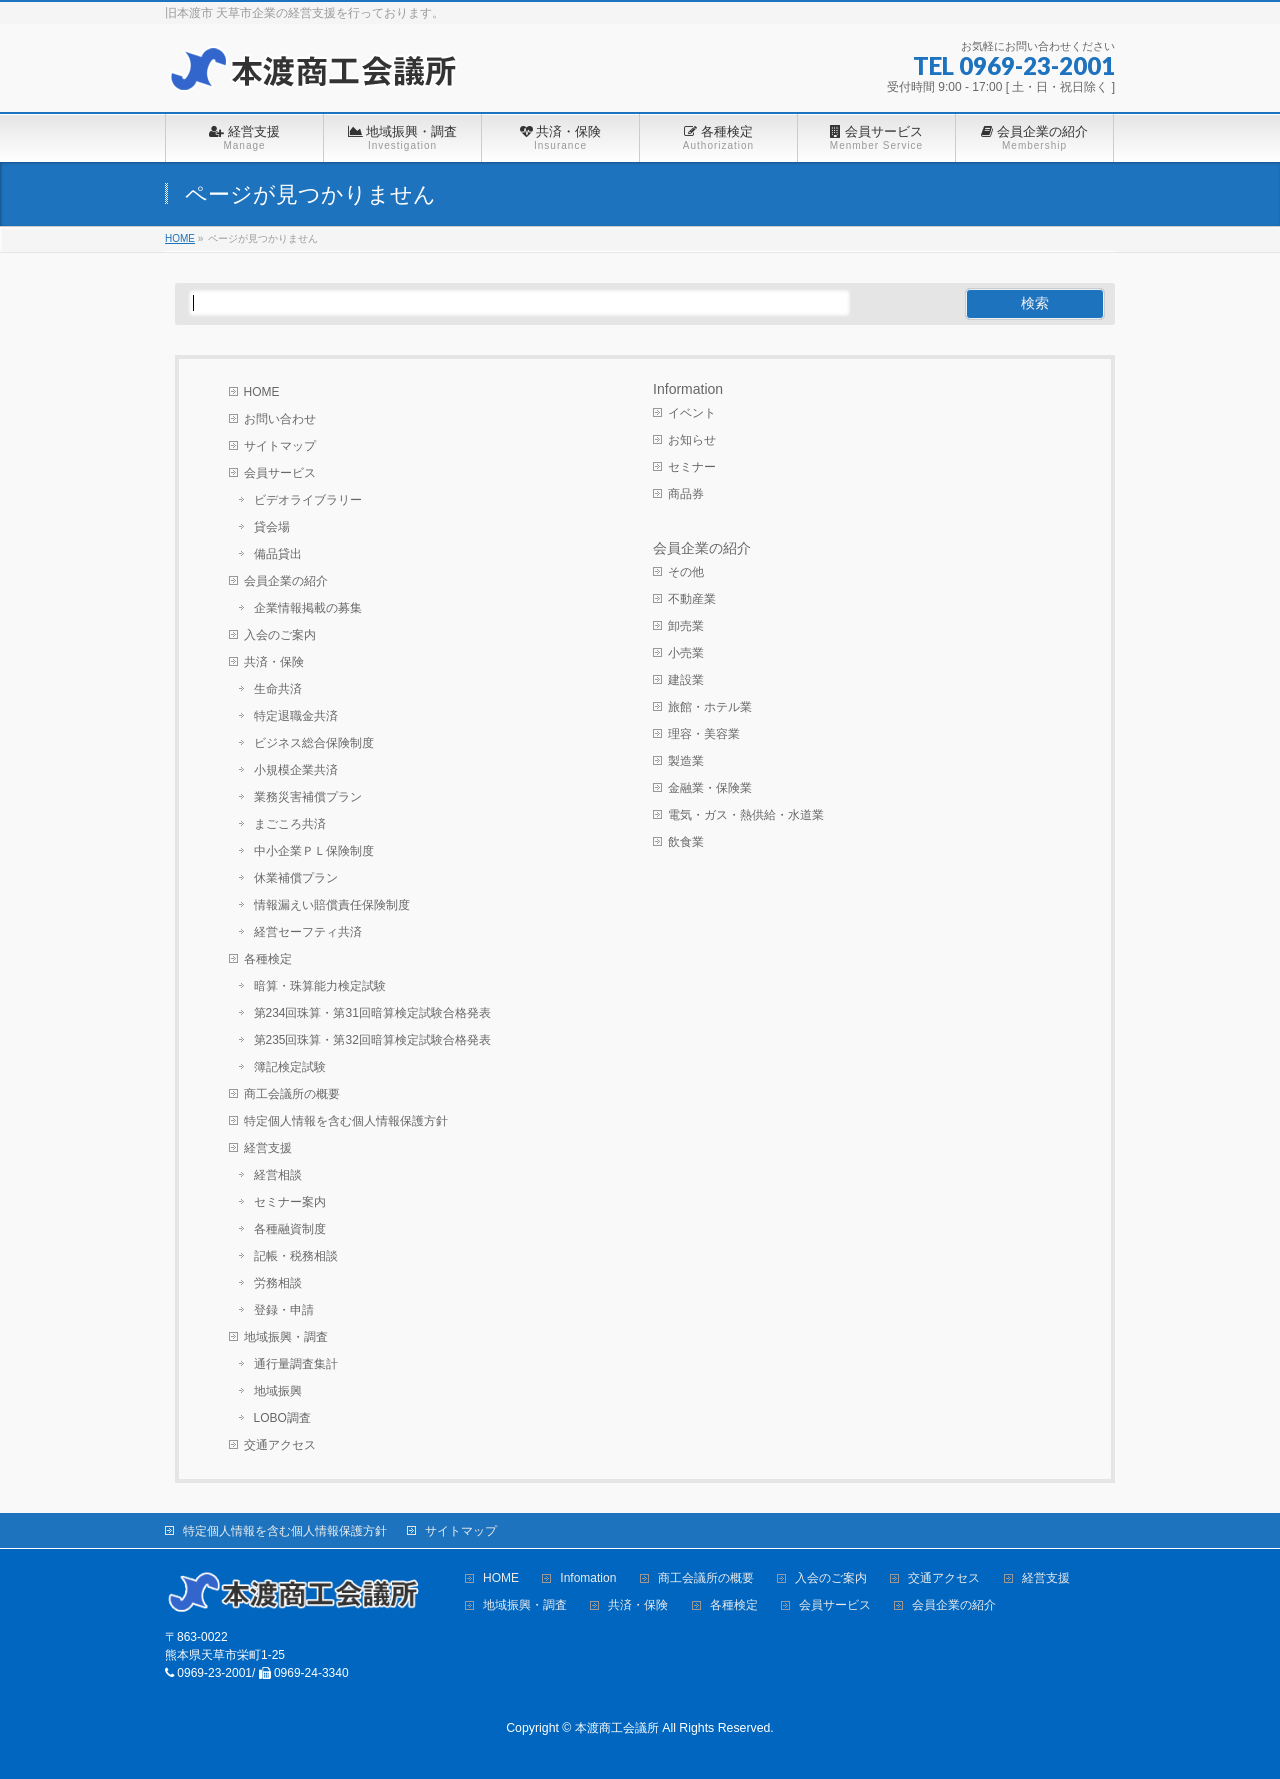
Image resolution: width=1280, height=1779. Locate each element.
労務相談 (278, 1283)
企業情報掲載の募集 (308, 608)
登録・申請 (284, 1310)
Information (688, 389)
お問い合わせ (280, 419)
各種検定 (268, 959)
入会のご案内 (280, 635)
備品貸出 (278, 554)
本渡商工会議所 (617, 1728)
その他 (686, 572)
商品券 (686, 494)
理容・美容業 (704, 734)
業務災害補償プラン (308, 797)
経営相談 (278, 1175)
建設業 (686, 680)
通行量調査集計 (296, 1364)
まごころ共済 (290, 824)
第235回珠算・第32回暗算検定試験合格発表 (372, 1040)
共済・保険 (274, 662)
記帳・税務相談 (296, 1256)
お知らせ (692, 440)
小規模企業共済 (296, 770)
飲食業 (686, 842)
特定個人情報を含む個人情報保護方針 (346, 1121)
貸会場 (272, 527)
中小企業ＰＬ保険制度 (314, 851)
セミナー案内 (290, 1202)
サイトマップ (280, 446)
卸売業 (686, 626)
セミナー (692, 467)
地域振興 (278, 1391)
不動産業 (692, 599)
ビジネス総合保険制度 (314, 743)
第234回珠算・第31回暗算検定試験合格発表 (372, 1013)
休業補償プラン (296, 878)
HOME (262, 392)
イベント (692, 413)
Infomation (588, 1578)
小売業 (686, 653)
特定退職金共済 (296, 716)
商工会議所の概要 (292, 1094)
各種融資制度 (290, 1229)
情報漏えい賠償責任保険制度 (332, 905)
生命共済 (278, 689)
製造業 (686, 761)
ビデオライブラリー (308, 500)
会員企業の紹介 (286, 581)
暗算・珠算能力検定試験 (320, 986)
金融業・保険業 (710, 788)
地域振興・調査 (286, 1337)
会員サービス (280, 473)
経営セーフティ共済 (308, 932)
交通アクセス (280, 1445)
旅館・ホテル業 (710, 707)
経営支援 (268, 1148)
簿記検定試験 (290, 1067)
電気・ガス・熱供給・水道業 (746, 815)
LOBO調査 (282, 1418)
